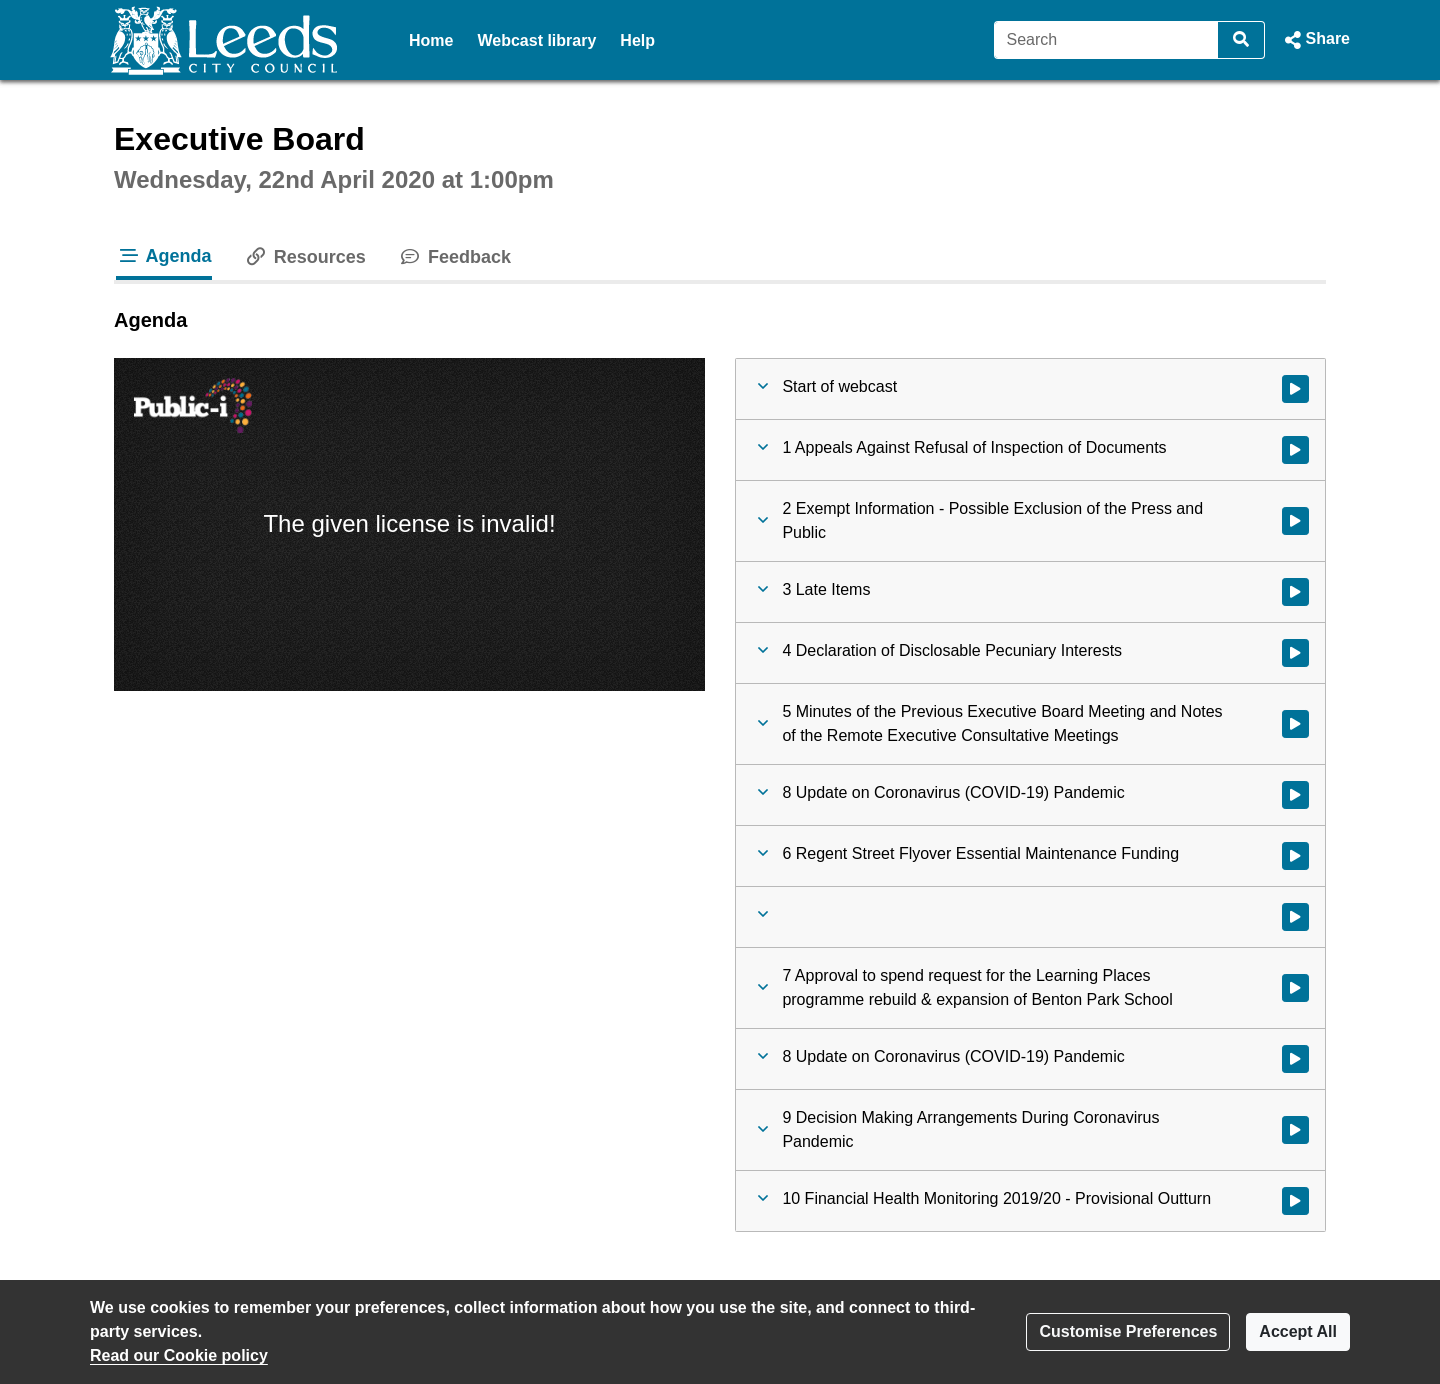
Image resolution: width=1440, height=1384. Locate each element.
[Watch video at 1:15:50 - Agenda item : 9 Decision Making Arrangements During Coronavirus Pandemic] (1295, 1130)
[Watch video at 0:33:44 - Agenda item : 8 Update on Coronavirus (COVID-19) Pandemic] (1295, 1059)
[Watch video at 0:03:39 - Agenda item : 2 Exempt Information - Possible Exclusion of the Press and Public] (1295, 521)
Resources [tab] (305, 257)
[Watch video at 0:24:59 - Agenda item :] (1295, 917)
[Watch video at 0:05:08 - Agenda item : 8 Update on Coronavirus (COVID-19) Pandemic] (1295, 795)
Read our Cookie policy (179, 1355)
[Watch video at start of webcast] (1295, 389)
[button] (1315, 40)
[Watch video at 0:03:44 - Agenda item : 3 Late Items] (1295, 592)
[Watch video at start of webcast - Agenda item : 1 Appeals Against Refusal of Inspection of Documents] (1295, 450)
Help (637, 40)
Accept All (1298, 1331)
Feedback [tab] (454, 257)
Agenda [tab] (164, 256)
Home (431, 40)
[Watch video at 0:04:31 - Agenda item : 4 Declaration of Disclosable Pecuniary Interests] (1295, 653)
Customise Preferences (1128, 1331)
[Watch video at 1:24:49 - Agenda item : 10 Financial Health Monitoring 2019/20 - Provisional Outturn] (1295, 1201)
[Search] (1106, 40)
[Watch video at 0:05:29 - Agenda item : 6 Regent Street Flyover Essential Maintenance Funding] (1295, 856)
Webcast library (536, 40)
